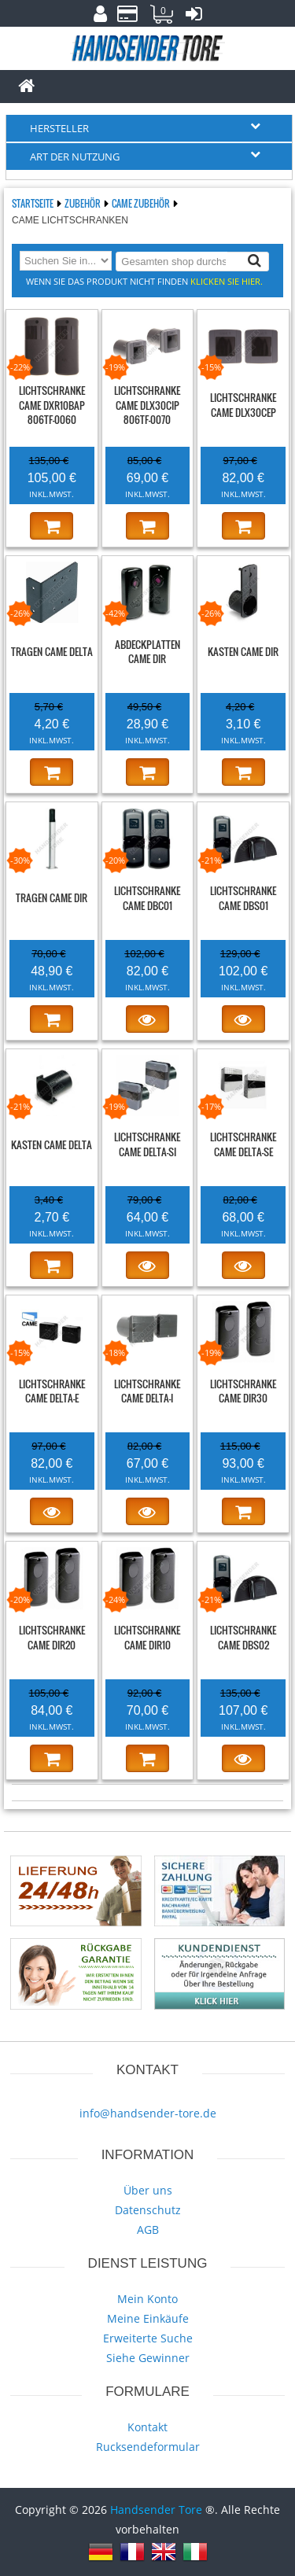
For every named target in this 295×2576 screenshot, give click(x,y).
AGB (148, 2229)
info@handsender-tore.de (147, 2113)
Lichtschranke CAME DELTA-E (52, 1391)
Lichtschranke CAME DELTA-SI (147, 1144)
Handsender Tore (156, 2509)
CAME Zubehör (141, 203)
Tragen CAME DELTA (52, 651)
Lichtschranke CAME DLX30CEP (243, 404)
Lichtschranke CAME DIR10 (147, 1637)
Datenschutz (148, 2209)
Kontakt (147, 2426)
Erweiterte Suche (148, 2338)
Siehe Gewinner (148, 2357)
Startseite (33, 203)
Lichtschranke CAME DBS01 (243, 898)
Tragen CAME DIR (51, 897)
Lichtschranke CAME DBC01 (147, 898)
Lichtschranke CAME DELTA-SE (243, 1144)
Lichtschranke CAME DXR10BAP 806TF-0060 (52, 404)
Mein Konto (147, 2298)
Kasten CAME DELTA (51, 1144)
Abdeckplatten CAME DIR (147, 651)
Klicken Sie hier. (226, 281)
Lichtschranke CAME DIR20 (52, 1637)
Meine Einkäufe (148, 2318)
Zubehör (83, 203)
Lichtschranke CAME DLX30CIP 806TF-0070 (147, 404)
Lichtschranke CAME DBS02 (243, 1637)
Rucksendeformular (148, 2446)
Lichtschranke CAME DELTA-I (147, 1391)
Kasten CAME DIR (243, 651)
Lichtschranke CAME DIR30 (243, 1391)
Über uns (148, 2190)
